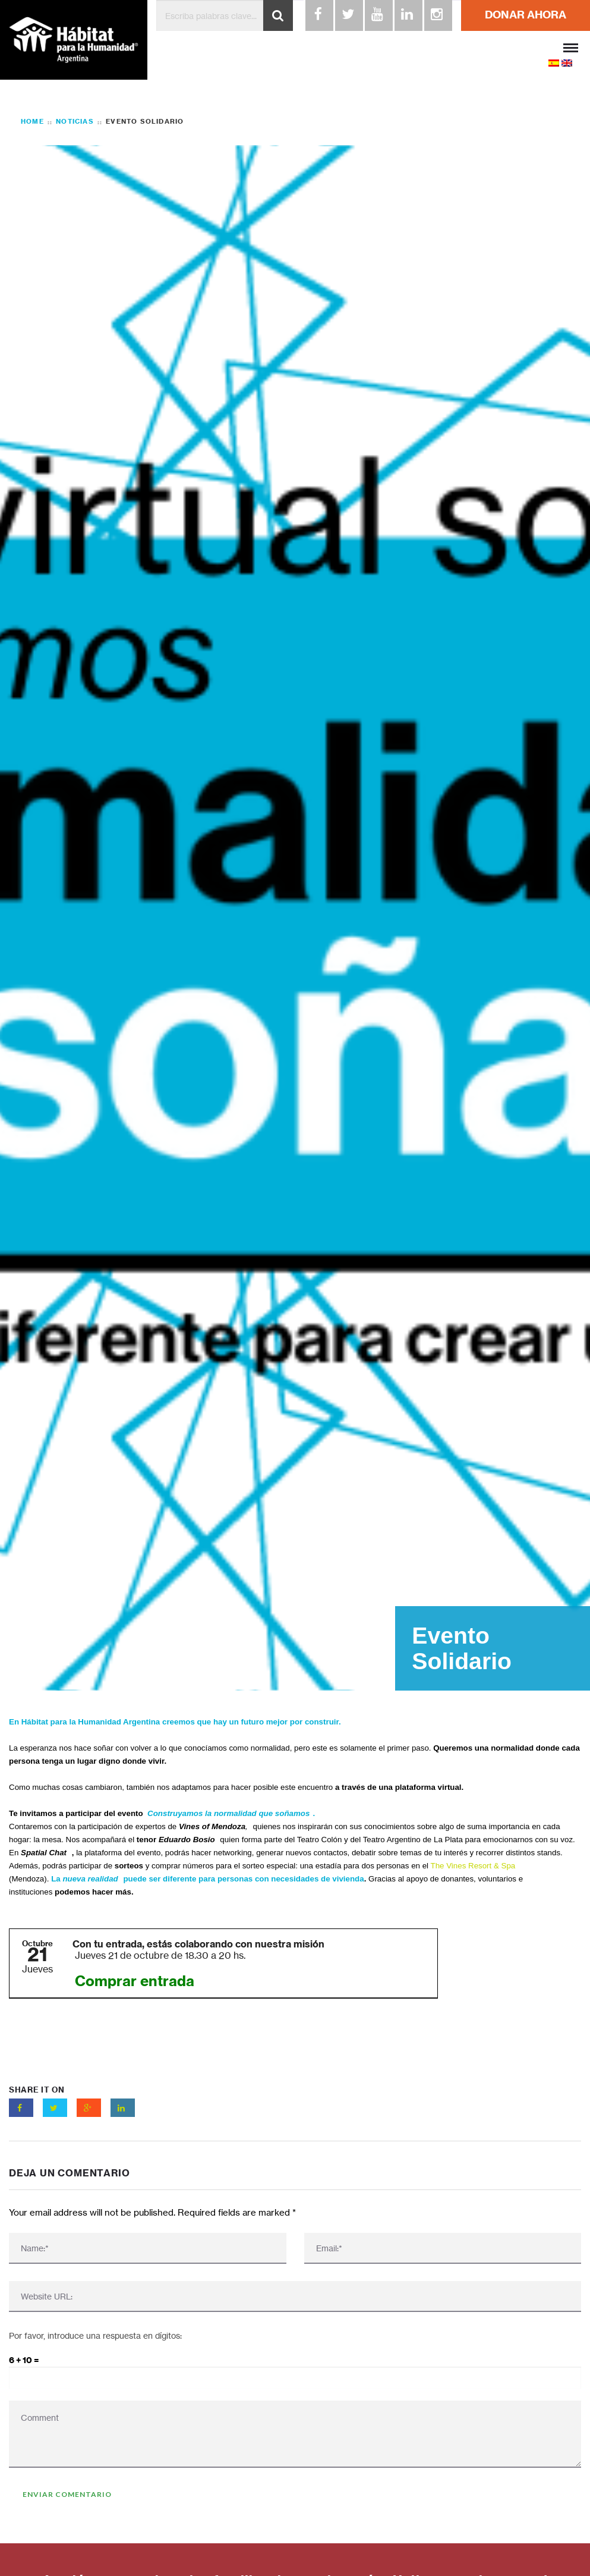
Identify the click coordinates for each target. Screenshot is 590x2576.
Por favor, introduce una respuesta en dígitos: (95, 2335)
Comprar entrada (134, 1981)
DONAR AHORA (525, 14)
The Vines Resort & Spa (473, 1865)
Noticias (75, 121)
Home (32, 121)
